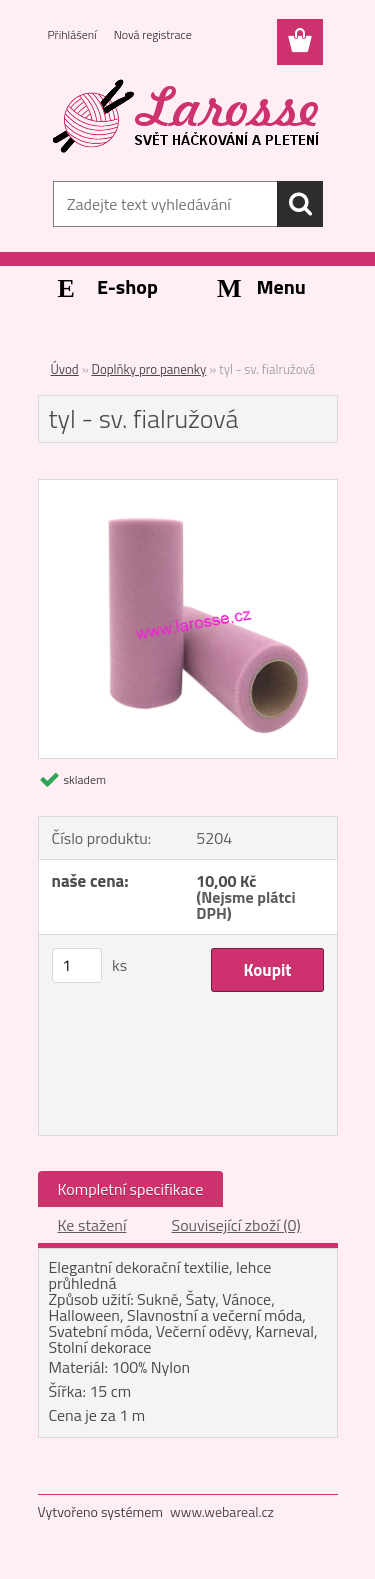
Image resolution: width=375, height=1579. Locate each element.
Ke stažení (92, 1225)
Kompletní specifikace (131, 1189)
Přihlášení (72, 34)
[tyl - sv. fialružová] (188, 488)
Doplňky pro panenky (149, 369)
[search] (300, 204)
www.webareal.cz (222, 1511)
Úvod (65, 369)
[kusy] (77, 965)
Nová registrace (153, 34)
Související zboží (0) (235, 1225)
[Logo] (187, 117)
